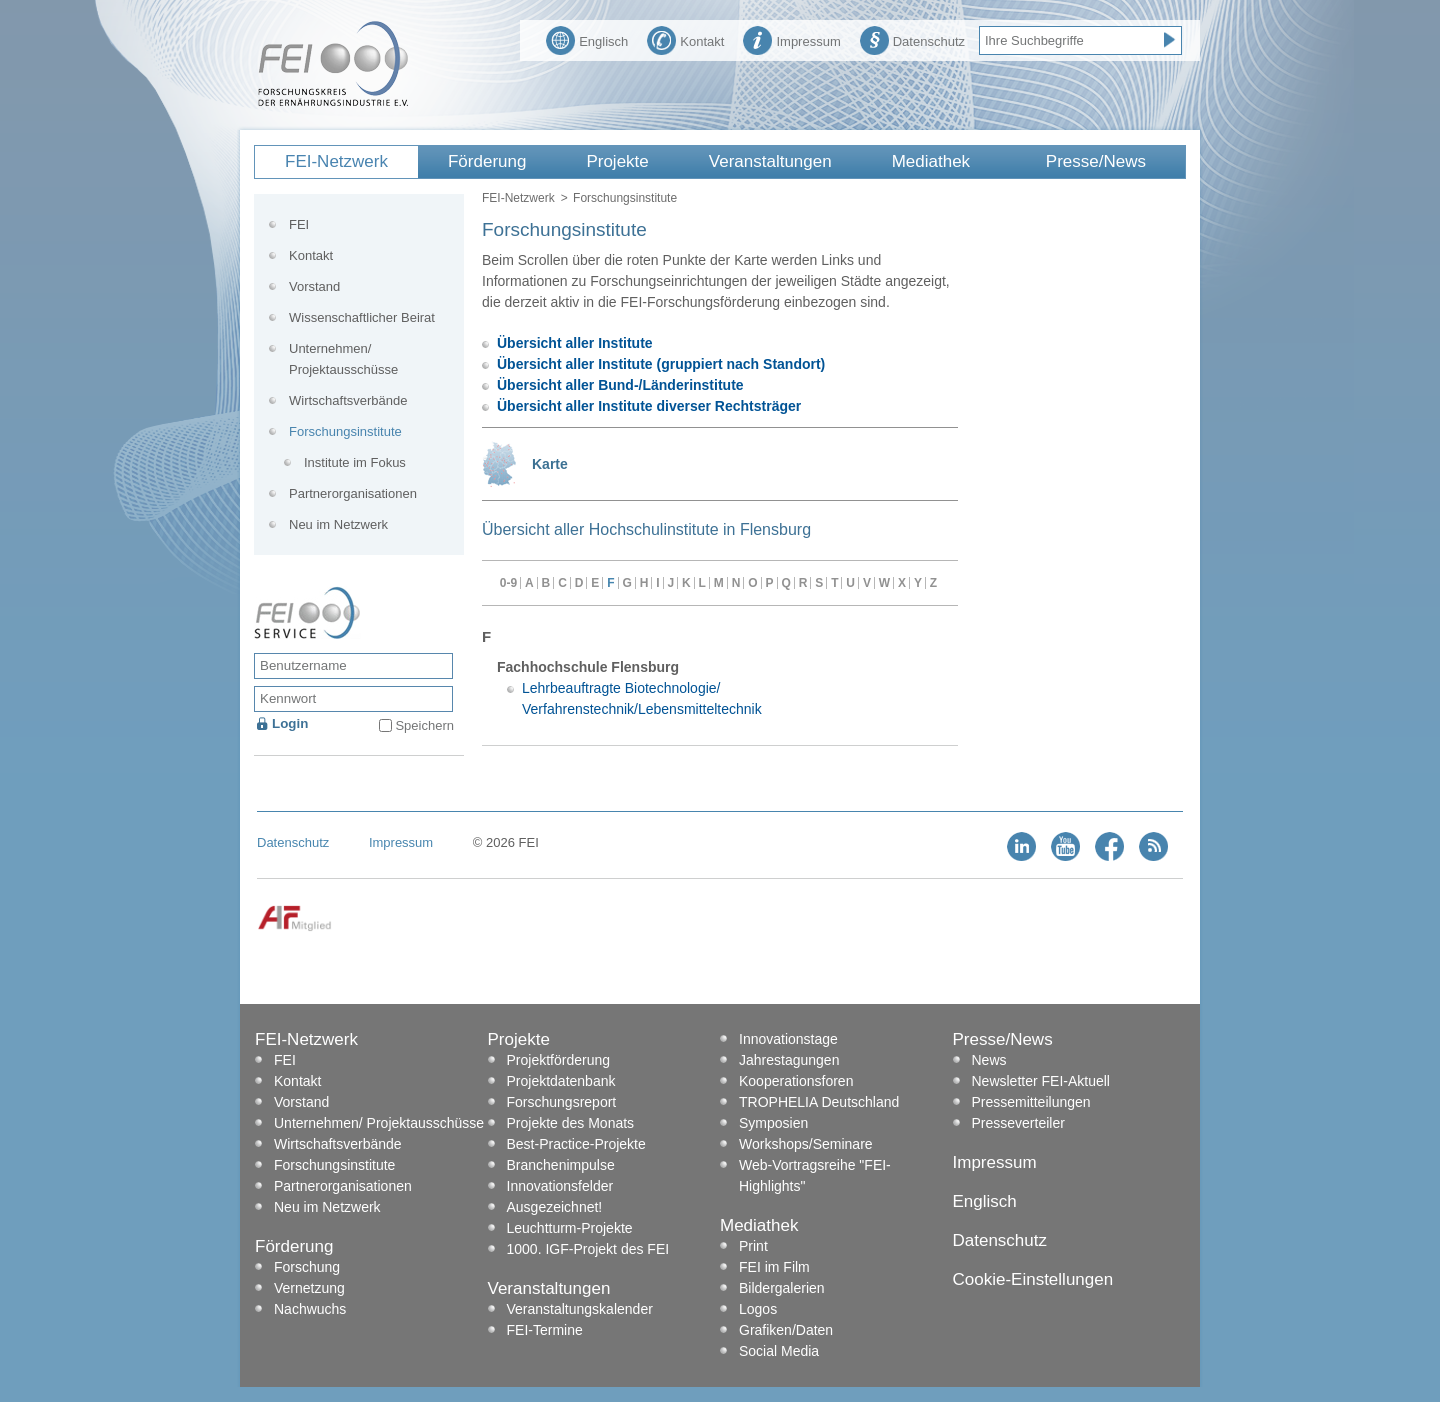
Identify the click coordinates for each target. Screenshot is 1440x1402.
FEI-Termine (545, 1330)
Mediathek (931, 161)
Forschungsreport (562, 1102)
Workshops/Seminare (806, 1144)
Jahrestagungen (789, 1060)
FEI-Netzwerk (336, 161)
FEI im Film (774, 1267)
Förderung (487, 161)
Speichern (424, 725)
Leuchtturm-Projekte (570, 1228)
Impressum (791, 39)
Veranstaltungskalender (580, 1309)
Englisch (587, 39)
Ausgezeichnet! (555, 1207)
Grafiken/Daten (786, 1330)
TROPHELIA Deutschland (819, 1102)
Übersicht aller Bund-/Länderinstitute (620, 385)
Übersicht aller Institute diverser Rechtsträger (649, 406)
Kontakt (685, 39)
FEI (299, 224)
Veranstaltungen (770, 161)
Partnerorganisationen (353, 493)
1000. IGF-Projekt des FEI (588, 1249)
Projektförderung (559, 1060)
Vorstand (314, 286)
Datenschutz (912, 39)
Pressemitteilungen (1031, 1102)
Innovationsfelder (560, 1186)
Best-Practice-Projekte (576, 1144)
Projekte (617, 161)
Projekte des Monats (571, 1123)
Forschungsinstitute (345, 431)
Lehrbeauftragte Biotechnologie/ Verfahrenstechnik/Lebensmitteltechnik (642, 698)
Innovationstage (788, 1039)
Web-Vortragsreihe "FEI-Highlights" (815, 1175)
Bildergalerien (782, 1288)
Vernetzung (309, 1288)
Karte (550, 464)
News (989, 1060)
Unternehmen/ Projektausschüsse (343, 359)
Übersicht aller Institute (575, 343)
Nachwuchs (310, 1309)
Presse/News (1096, 161)
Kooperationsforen (796, 1081)
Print (753, 1246)
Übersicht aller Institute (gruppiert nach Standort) (661, 364)
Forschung (307, 1267)
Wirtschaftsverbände (348, 400)
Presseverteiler (1018, 1123)
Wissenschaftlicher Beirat (362, 317)
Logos (758, 1309)
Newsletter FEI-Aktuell (1041, 1081)
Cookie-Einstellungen (1033, 1279)
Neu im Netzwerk (338, 524)
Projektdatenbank (561, 1081)
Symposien (773, 1123)
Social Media (779, 1351)
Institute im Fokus (355, 462)
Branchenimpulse (561, 1165)
